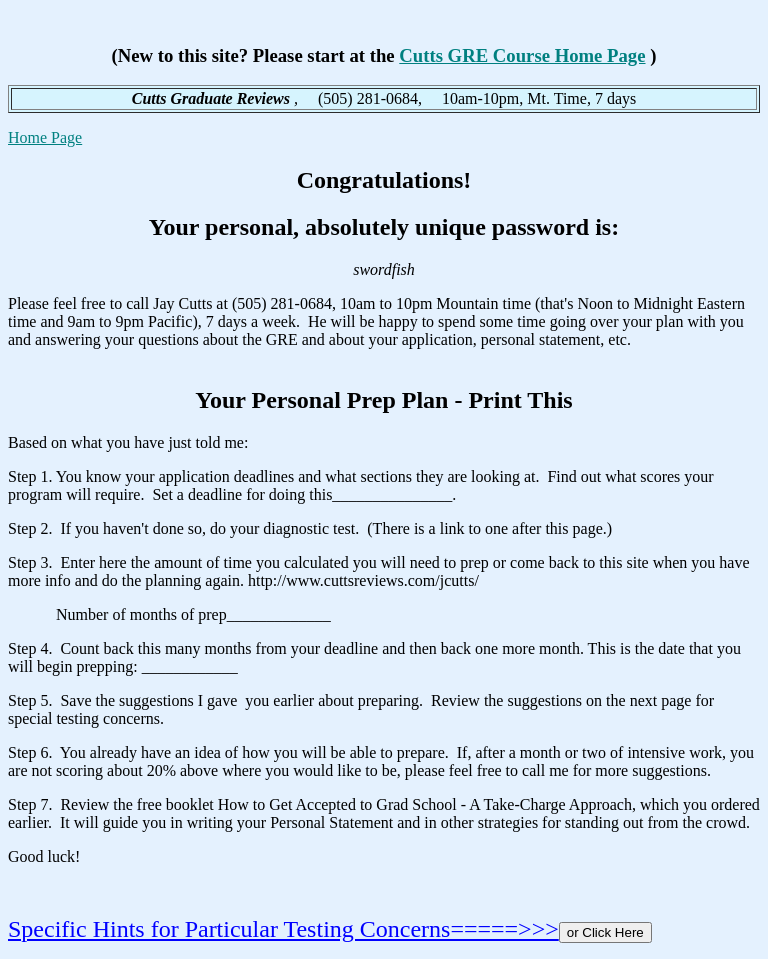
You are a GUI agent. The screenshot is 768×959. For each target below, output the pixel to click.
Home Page (45, 137)
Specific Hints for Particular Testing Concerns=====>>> (283, 929)
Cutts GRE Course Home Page (522, 55)
